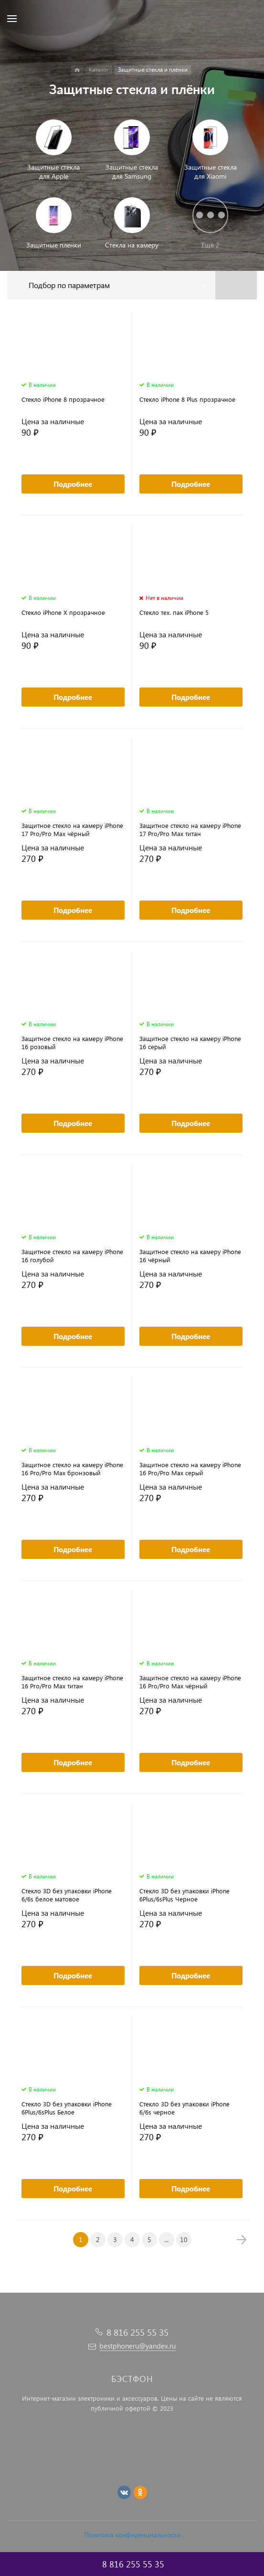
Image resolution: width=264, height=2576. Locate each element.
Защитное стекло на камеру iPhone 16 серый (190, 1042)
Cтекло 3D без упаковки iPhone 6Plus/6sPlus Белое (66, 2108)
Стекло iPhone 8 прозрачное (63, 399)
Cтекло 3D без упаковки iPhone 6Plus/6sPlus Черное (184, 1895)
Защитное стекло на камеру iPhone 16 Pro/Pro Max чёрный (190, 1682)
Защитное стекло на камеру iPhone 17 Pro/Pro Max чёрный (72, 829)
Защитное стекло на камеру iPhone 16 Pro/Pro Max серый (190, 1468)
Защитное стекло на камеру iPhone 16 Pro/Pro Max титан (72, 1682)
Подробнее (72, 484)
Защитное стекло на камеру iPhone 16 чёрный (190, 1255)
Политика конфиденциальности (132, 2534)
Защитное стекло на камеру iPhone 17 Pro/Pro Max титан (190, 829)
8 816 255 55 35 (137, 2332)
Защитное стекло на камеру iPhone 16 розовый (72, 1042)
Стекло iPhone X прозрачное (63, 612)
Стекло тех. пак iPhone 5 (174, 612)
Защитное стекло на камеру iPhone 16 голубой (72, 1255)
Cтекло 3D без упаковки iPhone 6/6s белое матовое (66, 1895)
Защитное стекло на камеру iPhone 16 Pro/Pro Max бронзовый (72, 1468)
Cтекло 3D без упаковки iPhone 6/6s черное (184, 2108)
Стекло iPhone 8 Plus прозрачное (187, 399)
